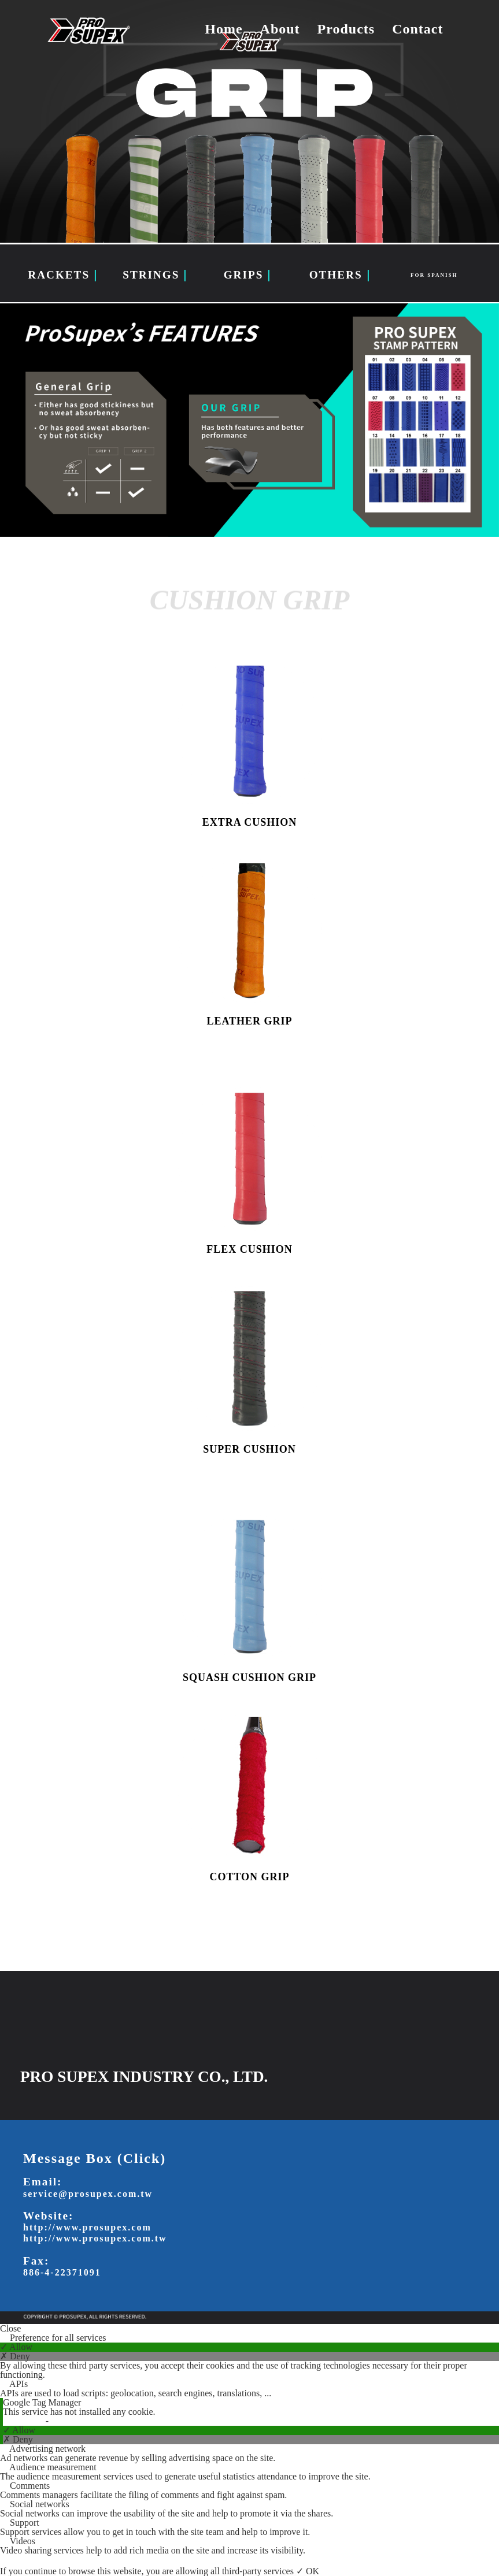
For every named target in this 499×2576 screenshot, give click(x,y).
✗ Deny (15, 2356)
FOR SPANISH (434, 275)
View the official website (97, 2421)
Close (10, 2328)
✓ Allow (16, 2347)
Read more (24, 2421)
